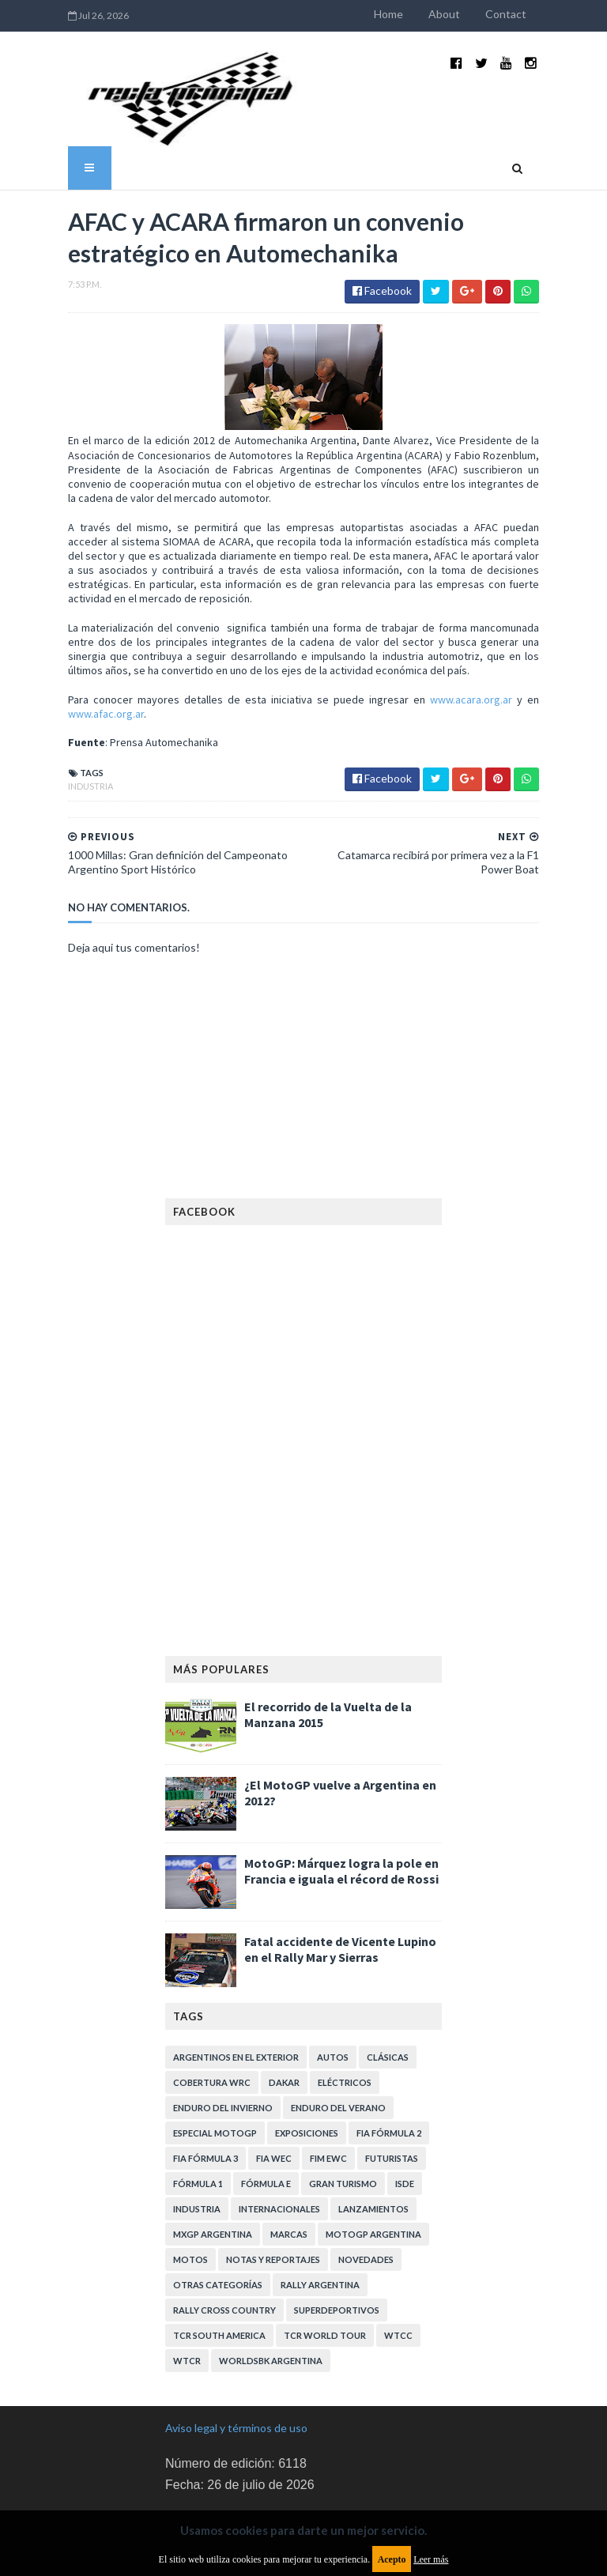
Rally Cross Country (224, 2240)
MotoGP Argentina (373, 2164)
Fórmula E (266, 2113)
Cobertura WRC (212, 2012)
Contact (565, 14)
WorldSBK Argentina (270, 2290)
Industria (30, 716)
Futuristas (391, 2088)
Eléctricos (344, 2012)
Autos (333, 1987)
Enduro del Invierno (223, 2037)
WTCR (187, 2290)
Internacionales (279, 2138)
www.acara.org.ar (385, 643)
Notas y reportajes (273, 2189)
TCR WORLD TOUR (325, 2265)
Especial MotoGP (215, 2062)
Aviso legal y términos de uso (236, 2357)
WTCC (398, 2265)
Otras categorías (217, 2214)
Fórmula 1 (198, 2113)
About (504, 14)
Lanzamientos (373, 2138)
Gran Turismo (343, 2113)
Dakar (284, 2012)
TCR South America (219, 2265)
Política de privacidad (217, 2465)
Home (448, 14)
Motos (190, 2189)
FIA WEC (274, 2088)
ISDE (404, 2113)
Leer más (430, 2559)
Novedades (366, 2189)
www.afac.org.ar (488, 643)
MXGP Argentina (212, 2164)
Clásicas (388, 1987)
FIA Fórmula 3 (205, 2088)
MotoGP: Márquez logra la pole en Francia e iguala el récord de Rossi (341, 1800)
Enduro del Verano (338, 2037)
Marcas (288, 2164)
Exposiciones (306, 2062)
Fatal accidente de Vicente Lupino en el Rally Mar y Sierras (340, 1879)
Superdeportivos (336, 2240)
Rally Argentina (320, 2214)
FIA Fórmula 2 (388, 2062)
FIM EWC (328, 2088)
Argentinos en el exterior (236, 1987)
